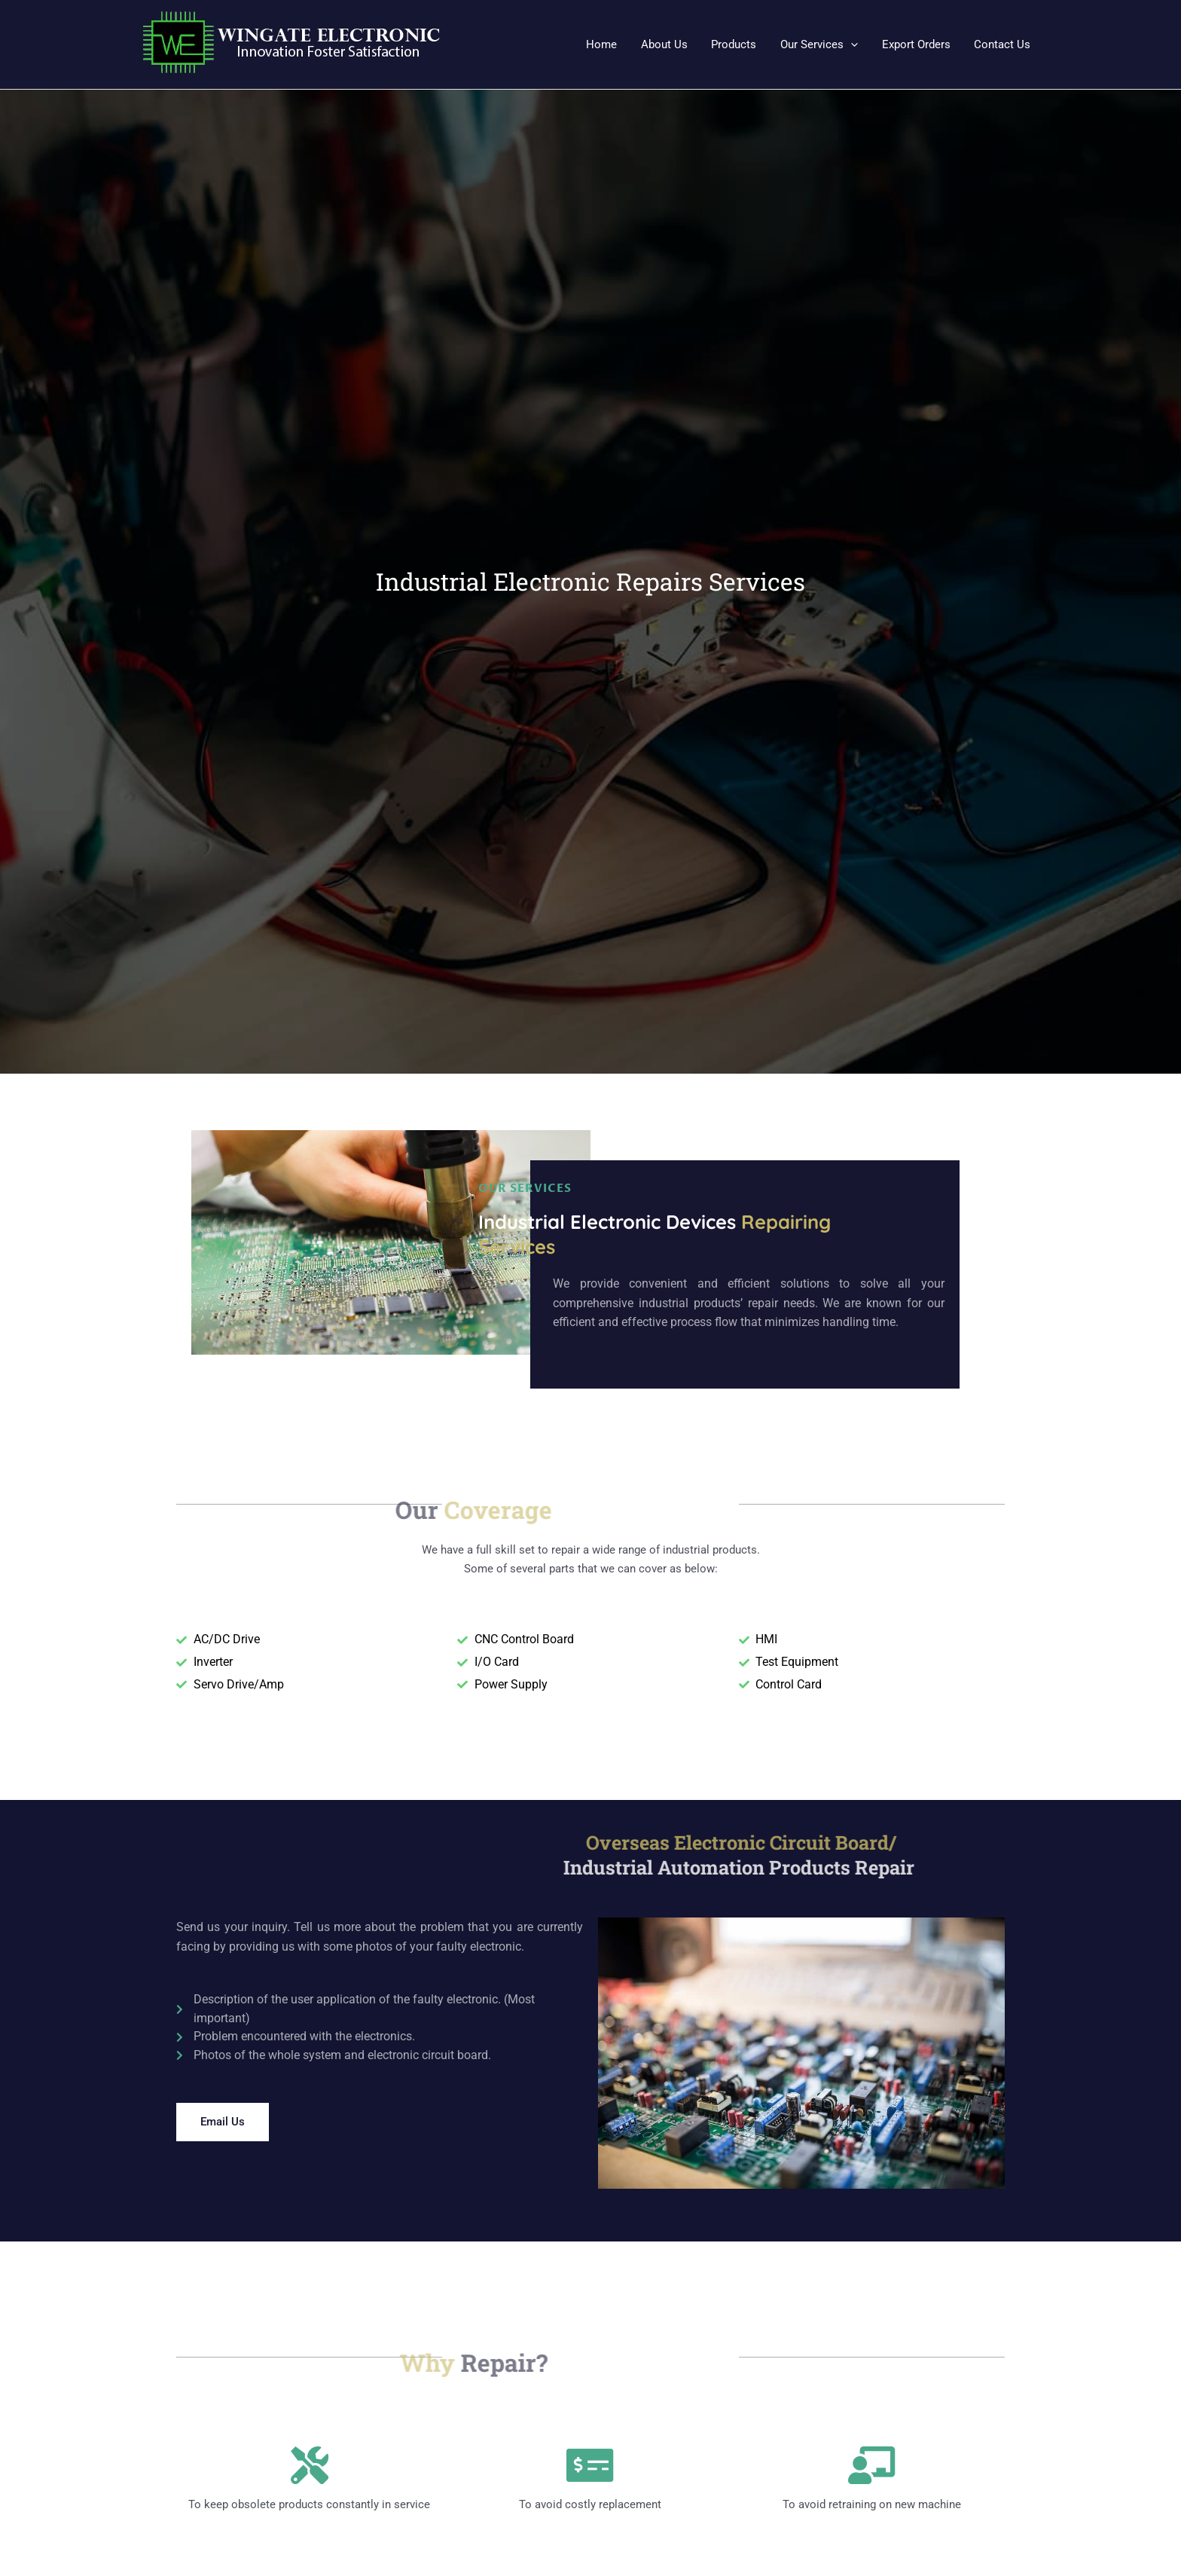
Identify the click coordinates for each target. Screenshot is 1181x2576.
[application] (854, 44)
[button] (822, 44)
